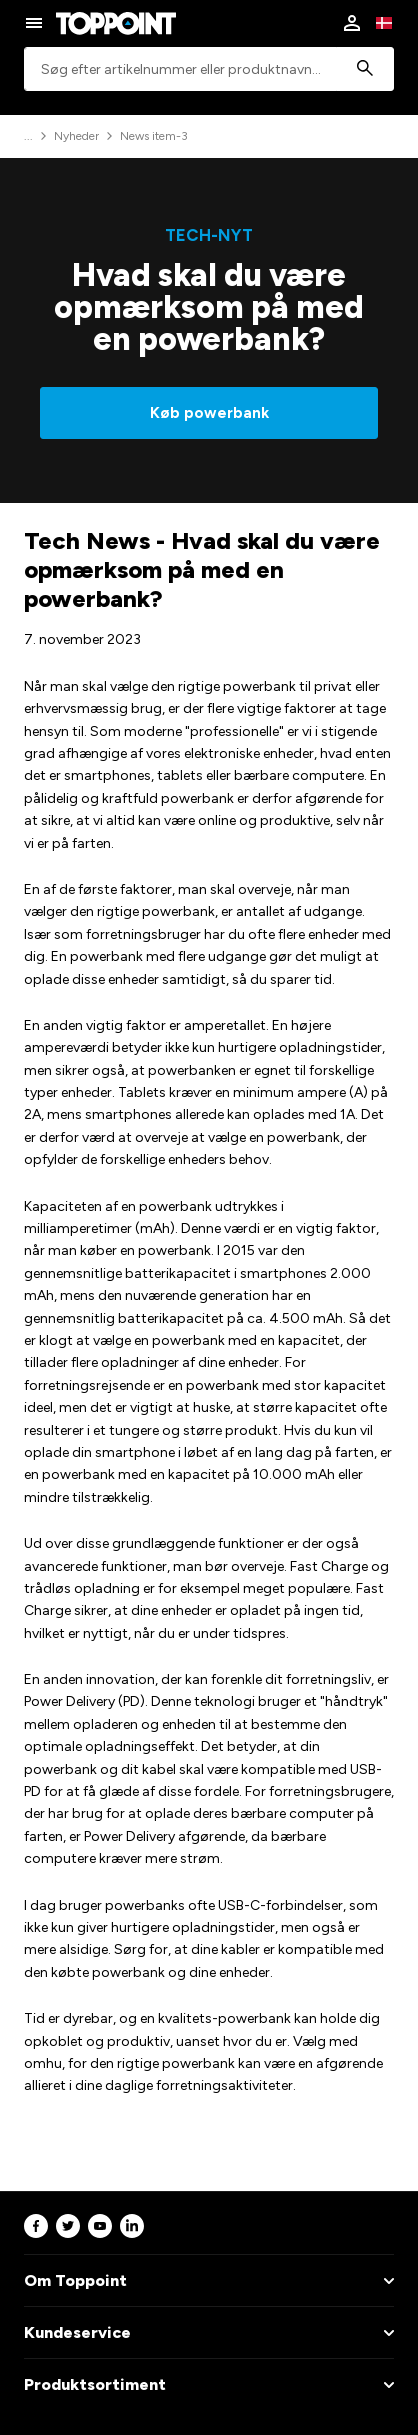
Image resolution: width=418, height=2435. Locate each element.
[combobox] (209, 69)
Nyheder (76, 136)
